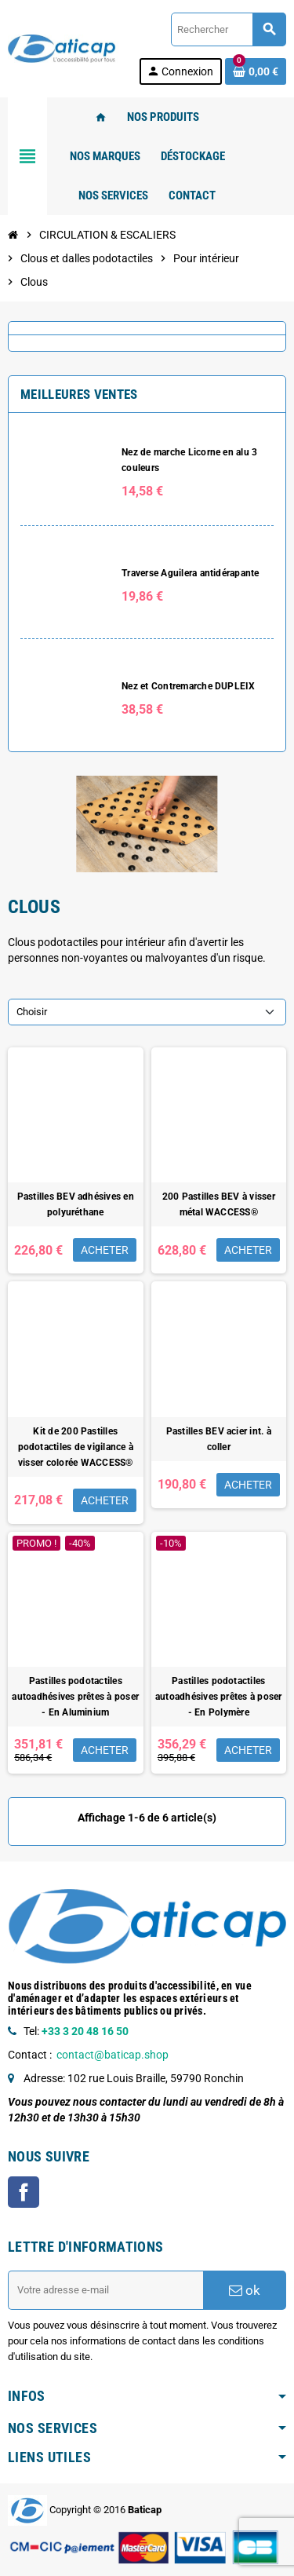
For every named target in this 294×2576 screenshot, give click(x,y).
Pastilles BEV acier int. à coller (218, 1439)
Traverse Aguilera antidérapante (190, 573)
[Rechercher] (228, 29)
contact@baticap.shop (112, 2054)
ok (244, 2290)
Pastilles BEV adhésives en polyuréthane (75, 1204)
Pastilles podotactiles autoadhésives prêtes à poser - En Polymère (218, 1696)
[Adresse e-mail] (105, 2290)
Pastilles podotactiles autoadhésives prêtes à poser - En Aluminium (75, 1696)
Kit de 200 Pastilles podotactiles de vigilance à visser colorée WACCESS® (75, 1447)
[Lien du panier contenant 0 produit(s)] (255, 71)
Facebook (23, 2192)
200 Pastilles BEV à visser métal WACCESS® (218, 1204)
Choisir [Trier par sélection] (31, 1012)
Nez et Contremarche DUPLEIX (188, 686)
